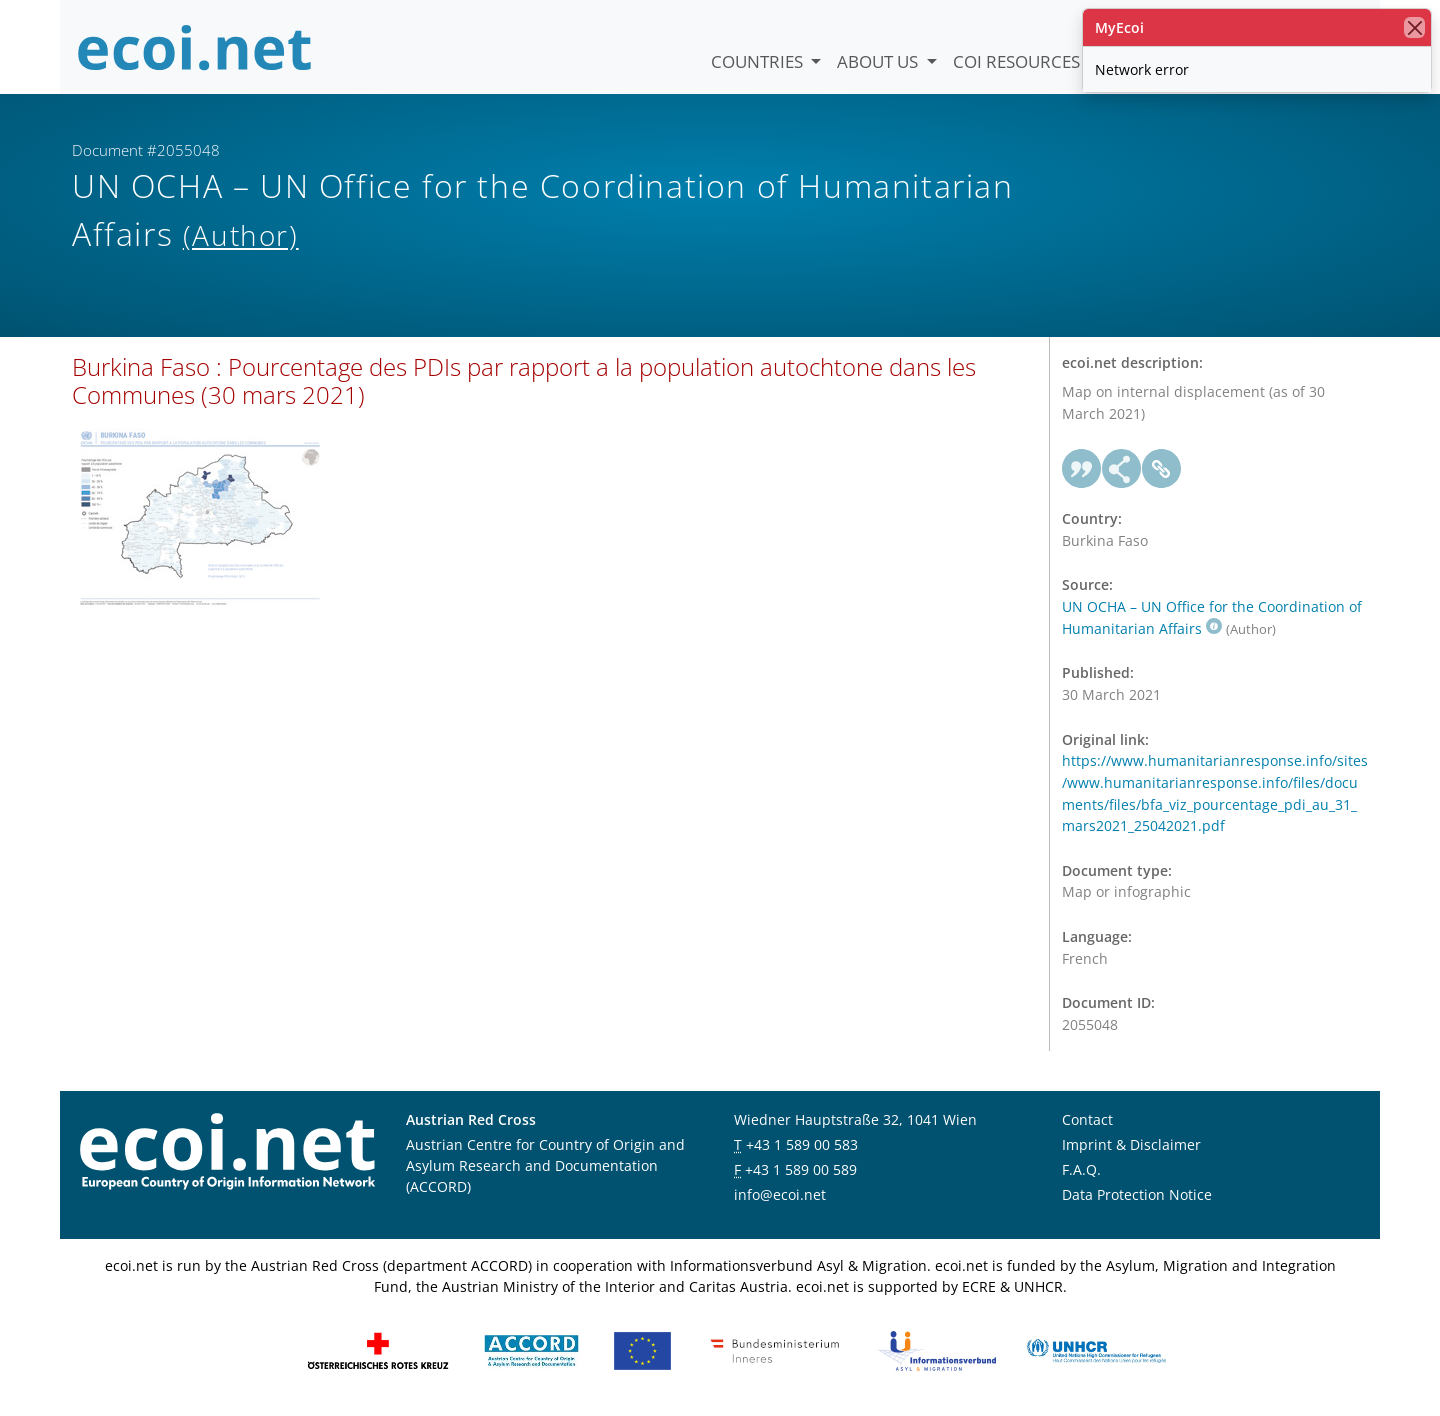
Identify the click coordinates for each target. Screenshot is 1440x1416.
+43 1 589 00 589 (801, 1172)
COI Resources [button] (1018, 61)
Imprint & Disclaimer (1131, 1147)
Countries (759, 61)
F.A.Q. (1081, 1172)
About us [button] (879, 61)
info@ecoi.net (780, 1197)
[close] (1414, 27)
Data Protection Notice (1137, 1197)
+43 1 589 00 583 (802, 1147)
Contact (1087, 1122)
